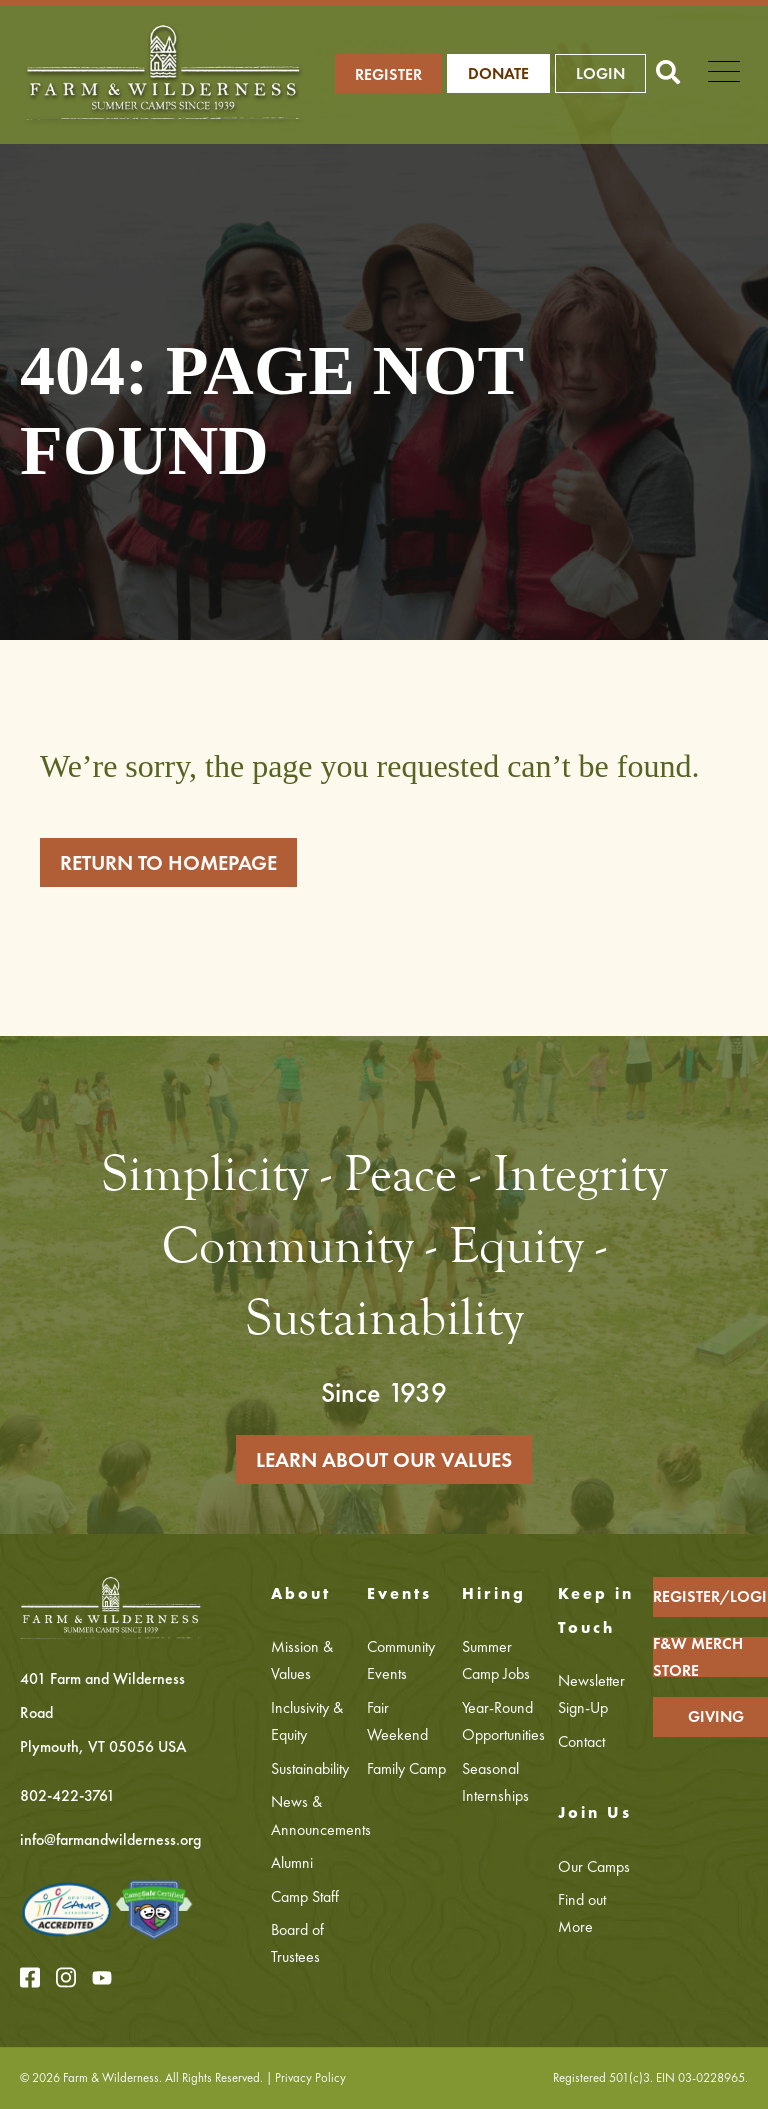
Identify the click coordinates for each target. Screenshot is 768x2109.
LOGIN (600, 73)
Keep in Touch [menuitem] (596, 1610)
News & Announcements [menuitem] (311, 1815)
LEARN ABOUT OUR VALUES (384, 1459)
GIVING (716, 1716)
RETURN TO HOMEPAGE (168, 862)
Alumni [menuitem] (292, 1862)
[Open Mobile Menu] (724, 74)
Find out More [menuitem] (582, 1913)
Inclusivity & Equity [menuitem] (307, 1721)
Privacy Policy (310, 2077)
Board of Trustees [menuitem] (297, 1943)
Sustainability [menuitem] (310, 1768)
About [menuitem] (301, 1593)
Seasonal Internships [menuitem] (495, 1782)
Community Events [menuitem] (401, 1660)
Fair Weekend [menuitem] (397, 1721)
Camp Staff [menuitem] (305, 1896)
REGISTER (388, 74)
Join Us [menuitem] (595, 1812)
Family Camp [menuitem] (406, 1768)
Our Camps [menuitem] (594, 1866)
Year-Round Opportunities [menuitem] (502, 1721)
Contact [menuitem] (581, 1741)
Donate (498, 73)
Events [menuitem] (399, 1593)
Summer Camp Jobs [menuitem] (496, 1660)
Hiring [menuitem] (494, 1593)
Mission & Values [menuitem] (302, 1660)
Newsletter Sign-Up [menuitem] (591, 1694)
